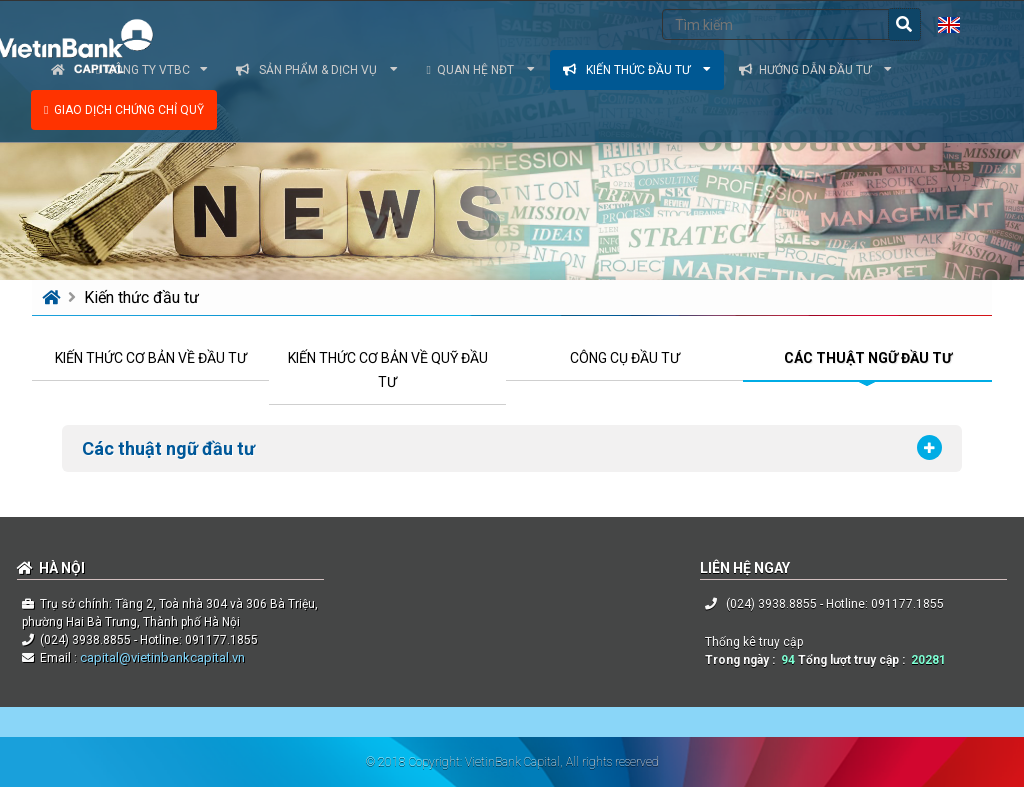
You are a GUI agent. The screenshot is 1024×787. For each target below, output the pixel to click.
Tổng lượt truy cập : (854, 660)
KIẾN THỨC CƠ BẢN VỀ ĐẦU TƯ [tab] (151, 358)
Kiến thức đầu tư (637, 70)
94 (788, 660)
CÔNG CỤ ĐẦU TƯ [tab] (625, 358)
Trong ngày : (743, 660)
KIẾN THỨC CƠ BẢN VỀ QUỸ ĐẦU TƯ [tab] (388, 370)
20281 (928, 660)
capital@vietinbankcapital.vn (161, 657)
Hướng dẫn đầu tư (815, 70)
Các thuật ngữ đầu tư (168, 448)
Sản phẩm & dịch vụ (317, 70)
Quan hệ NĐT (480, 70)
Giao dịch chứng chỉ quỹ (124, 110)
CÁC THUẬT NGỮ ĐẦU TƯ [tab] (868, 358)
